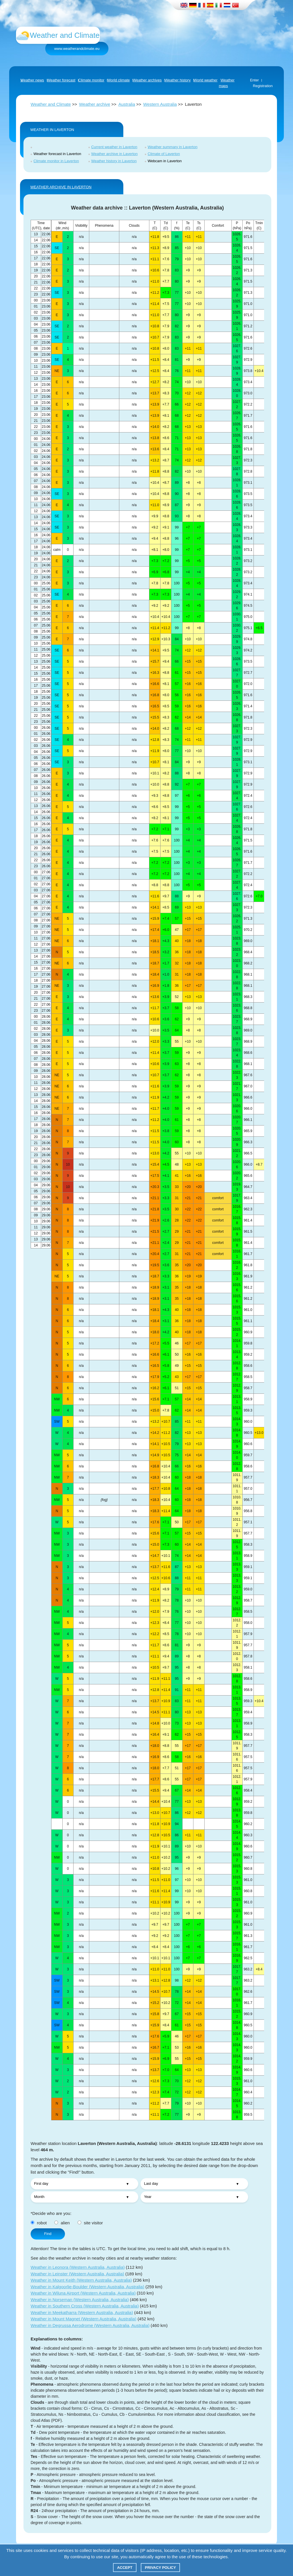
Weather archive (94, 104)
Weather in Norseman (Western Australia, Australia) (80, 2299)
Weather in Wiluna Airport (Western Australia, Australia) (83, 2293)
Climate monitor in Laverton (56, 161)
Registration (263, 86)
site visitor (90, 2222)
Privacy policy (160, 2567)
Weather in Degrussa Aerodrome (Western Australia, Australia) (90, 2325)
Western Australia (160, 104)
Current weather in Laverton (114, 147)
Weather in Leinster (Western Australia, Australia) (77, 2273)
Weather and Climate (51, 104)
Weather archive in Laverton (114, 154)
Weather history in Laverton (114, 161)
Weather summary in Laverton (172, 147)
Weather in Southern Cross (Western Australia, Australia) (85, 2305)
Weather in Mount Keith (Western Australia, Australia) (81, 2280)
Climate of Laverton (164, 154)
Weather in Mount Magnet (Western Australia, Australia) (83, 2318)
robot (39, 2222)
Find (47, 2234)
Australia (126, 104)
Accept (124, 2567)
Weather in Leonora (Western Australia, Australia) (78, 2267)
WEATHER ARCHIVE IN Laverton (61, 187)
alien (62, 2222)
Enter (254, 80)
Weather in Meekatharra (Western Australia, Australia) (82, 2312)
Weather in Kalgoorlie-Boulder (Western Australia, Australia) (87, 2286)
